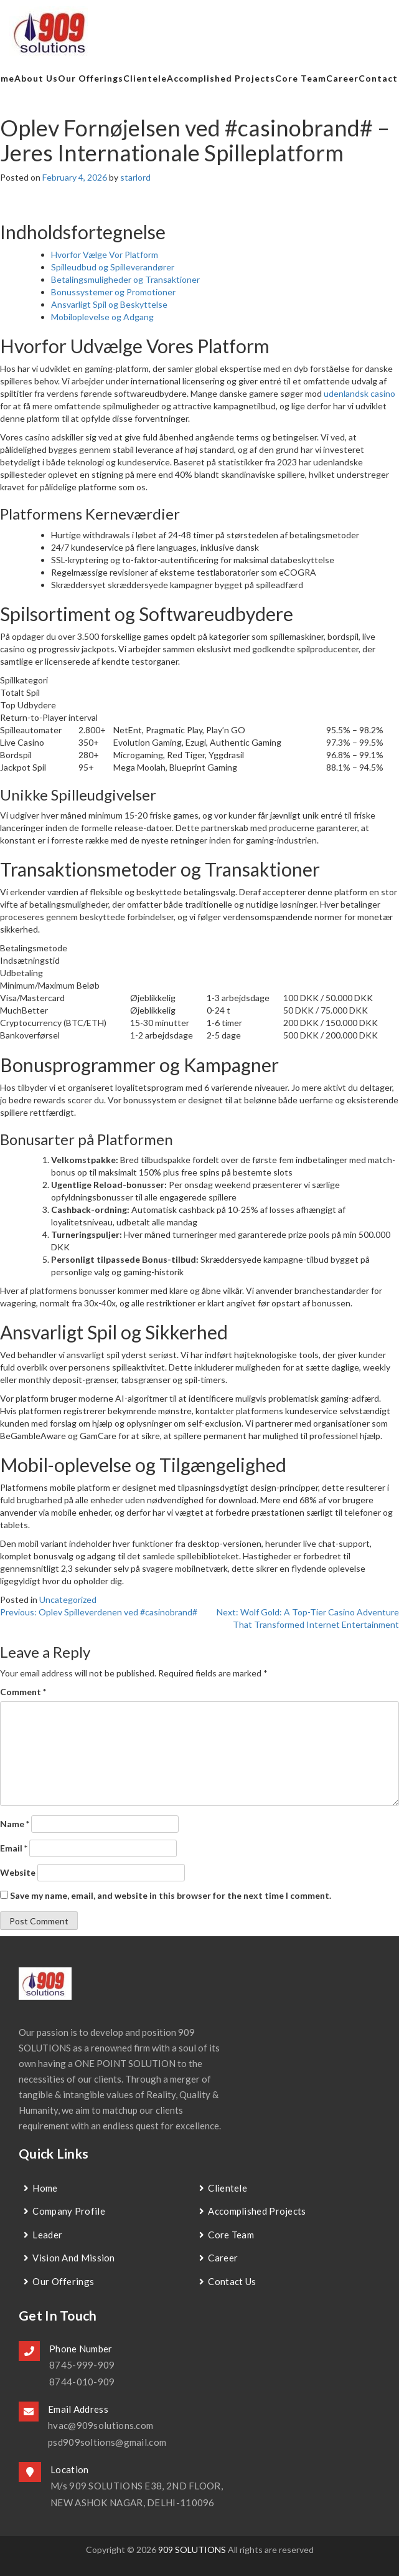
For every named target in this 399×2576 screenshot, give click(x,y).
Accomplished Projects (221, 78)
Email (13, 1848)
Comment (23, 1691)
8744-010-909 (82, 2381)
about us (36, 78)
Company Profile (68, 2211)
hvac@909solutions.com (100, 2425)
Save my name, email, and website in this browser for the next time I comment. (170, 1895)
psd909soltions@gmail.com (107, 2442)
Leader (47, 2234)
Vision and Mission (73, 2257)
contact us (232, 2281)
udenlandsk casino (359, 393)
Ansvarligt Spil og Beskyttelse (109, 304)
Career (342, 78)
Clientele (145, 78)
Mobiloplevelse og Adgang (102, 316)
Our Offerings (90, 78)
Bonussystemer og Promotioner (113, 292)
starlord (135, 177)
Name (14, 1823)
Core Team (300, 78)
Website (17, 1872)
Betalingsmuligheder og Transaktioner (125, 279)
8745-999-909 (82, 2364)
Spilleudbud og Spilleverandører (112, 267)
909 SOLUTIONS (192, 2549)
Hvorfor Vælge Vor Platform (104, 254)
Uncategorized (67, 1599)
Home (44, 2187)
